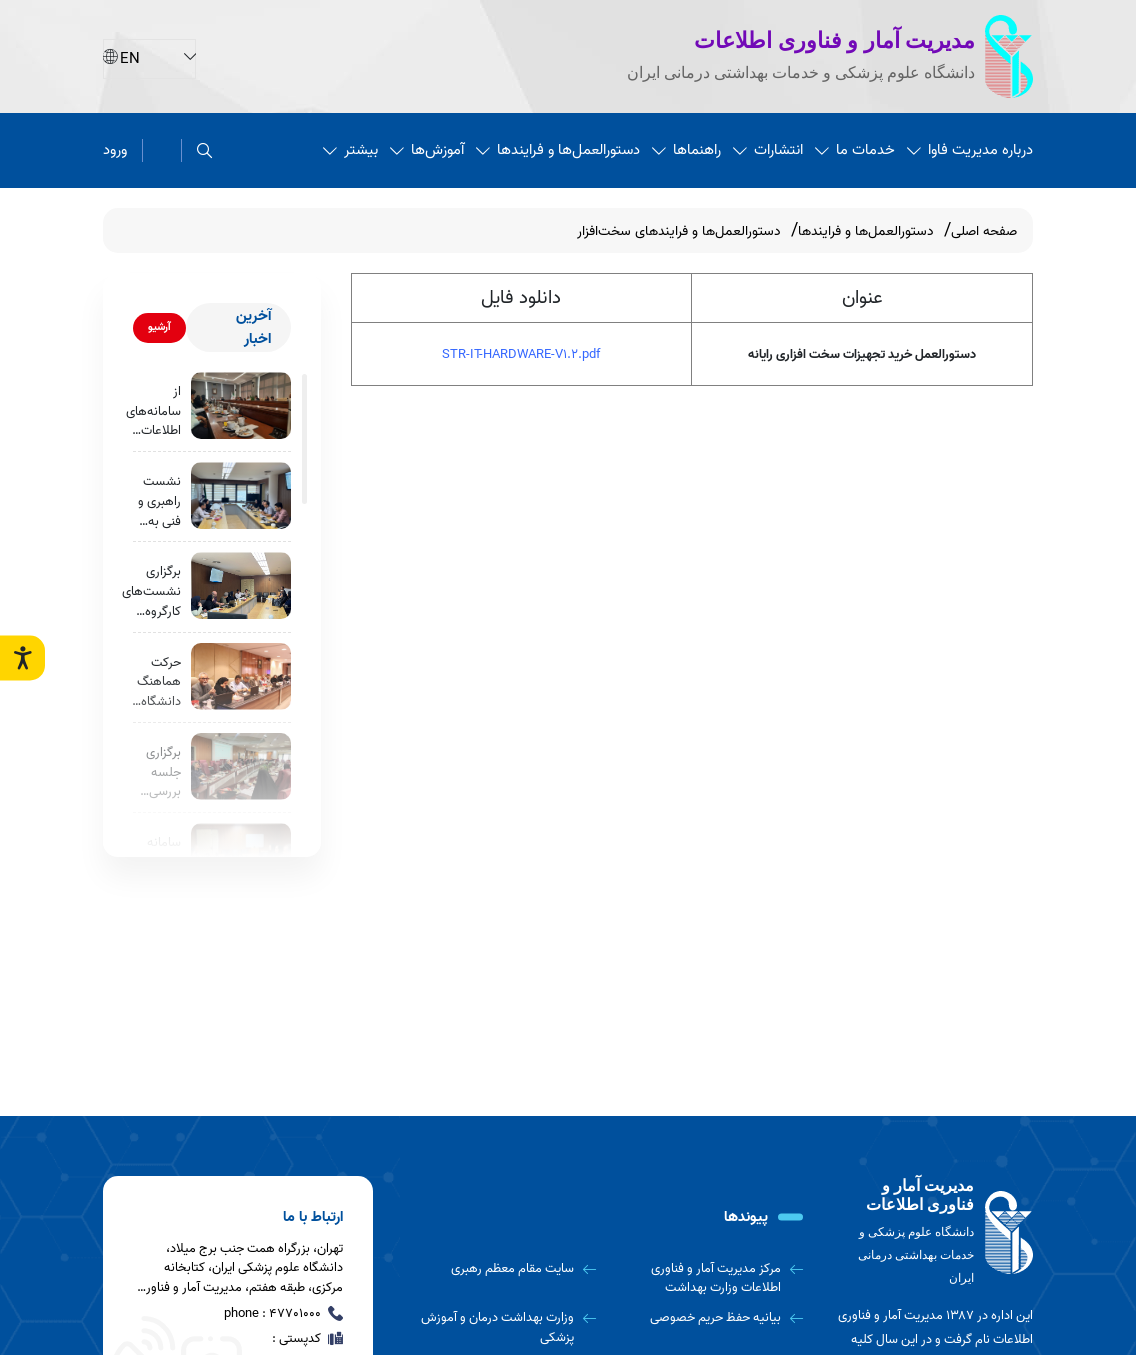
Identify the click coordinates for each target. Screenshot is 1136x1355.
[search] (204, 150)
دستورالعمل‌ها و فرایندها (558, 150)
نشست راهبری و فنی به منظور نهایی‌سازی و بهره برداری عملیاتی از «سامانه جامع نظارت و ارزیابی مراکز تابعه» (154, 501)
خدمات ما (855, 150)
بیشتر (350, 150)
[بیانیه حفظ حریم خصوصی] (707, 1318)
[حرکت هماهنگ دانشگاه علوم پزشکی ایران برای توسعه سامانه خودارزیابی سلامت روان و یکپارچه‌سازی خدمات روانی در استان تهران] (241, 676)
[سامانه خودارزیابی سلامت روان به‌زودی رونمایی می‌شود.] (241, 856)
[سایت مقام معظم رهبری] (499, 1269)
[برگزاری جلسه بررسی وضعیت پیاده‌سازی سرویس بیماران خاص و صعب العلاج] (241, 766)
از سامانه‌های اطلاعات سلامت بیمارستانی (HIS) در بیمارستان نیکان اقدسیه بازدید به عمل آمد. (153, 411)
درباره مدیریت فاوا (970, 150)
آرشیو (159, 327)
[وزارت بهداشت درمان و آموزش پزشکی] (499, 1327)
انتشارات (768, 150)
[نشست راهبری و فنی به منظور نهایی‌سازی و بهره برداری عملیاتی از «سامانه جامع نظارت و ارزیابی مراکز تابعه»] (241, 495)
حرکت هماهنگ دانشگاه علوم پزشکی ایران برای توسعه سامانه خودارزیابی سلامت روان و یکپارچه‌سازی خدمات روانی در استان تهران (148, 682)
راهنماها (686, 150)
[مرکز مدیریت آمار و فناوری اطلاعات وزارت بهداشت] (707, 1278)
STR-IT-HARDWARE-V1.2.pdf (521, 354)
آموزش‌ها (427, 150)
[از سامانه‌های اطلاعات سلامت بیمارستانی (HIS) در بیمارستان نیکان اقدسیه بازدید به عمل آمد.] (241, 405)
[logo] (933, 1232)
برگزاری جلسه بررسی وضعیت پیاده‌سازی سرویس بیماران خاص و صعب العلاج (155, 772)
